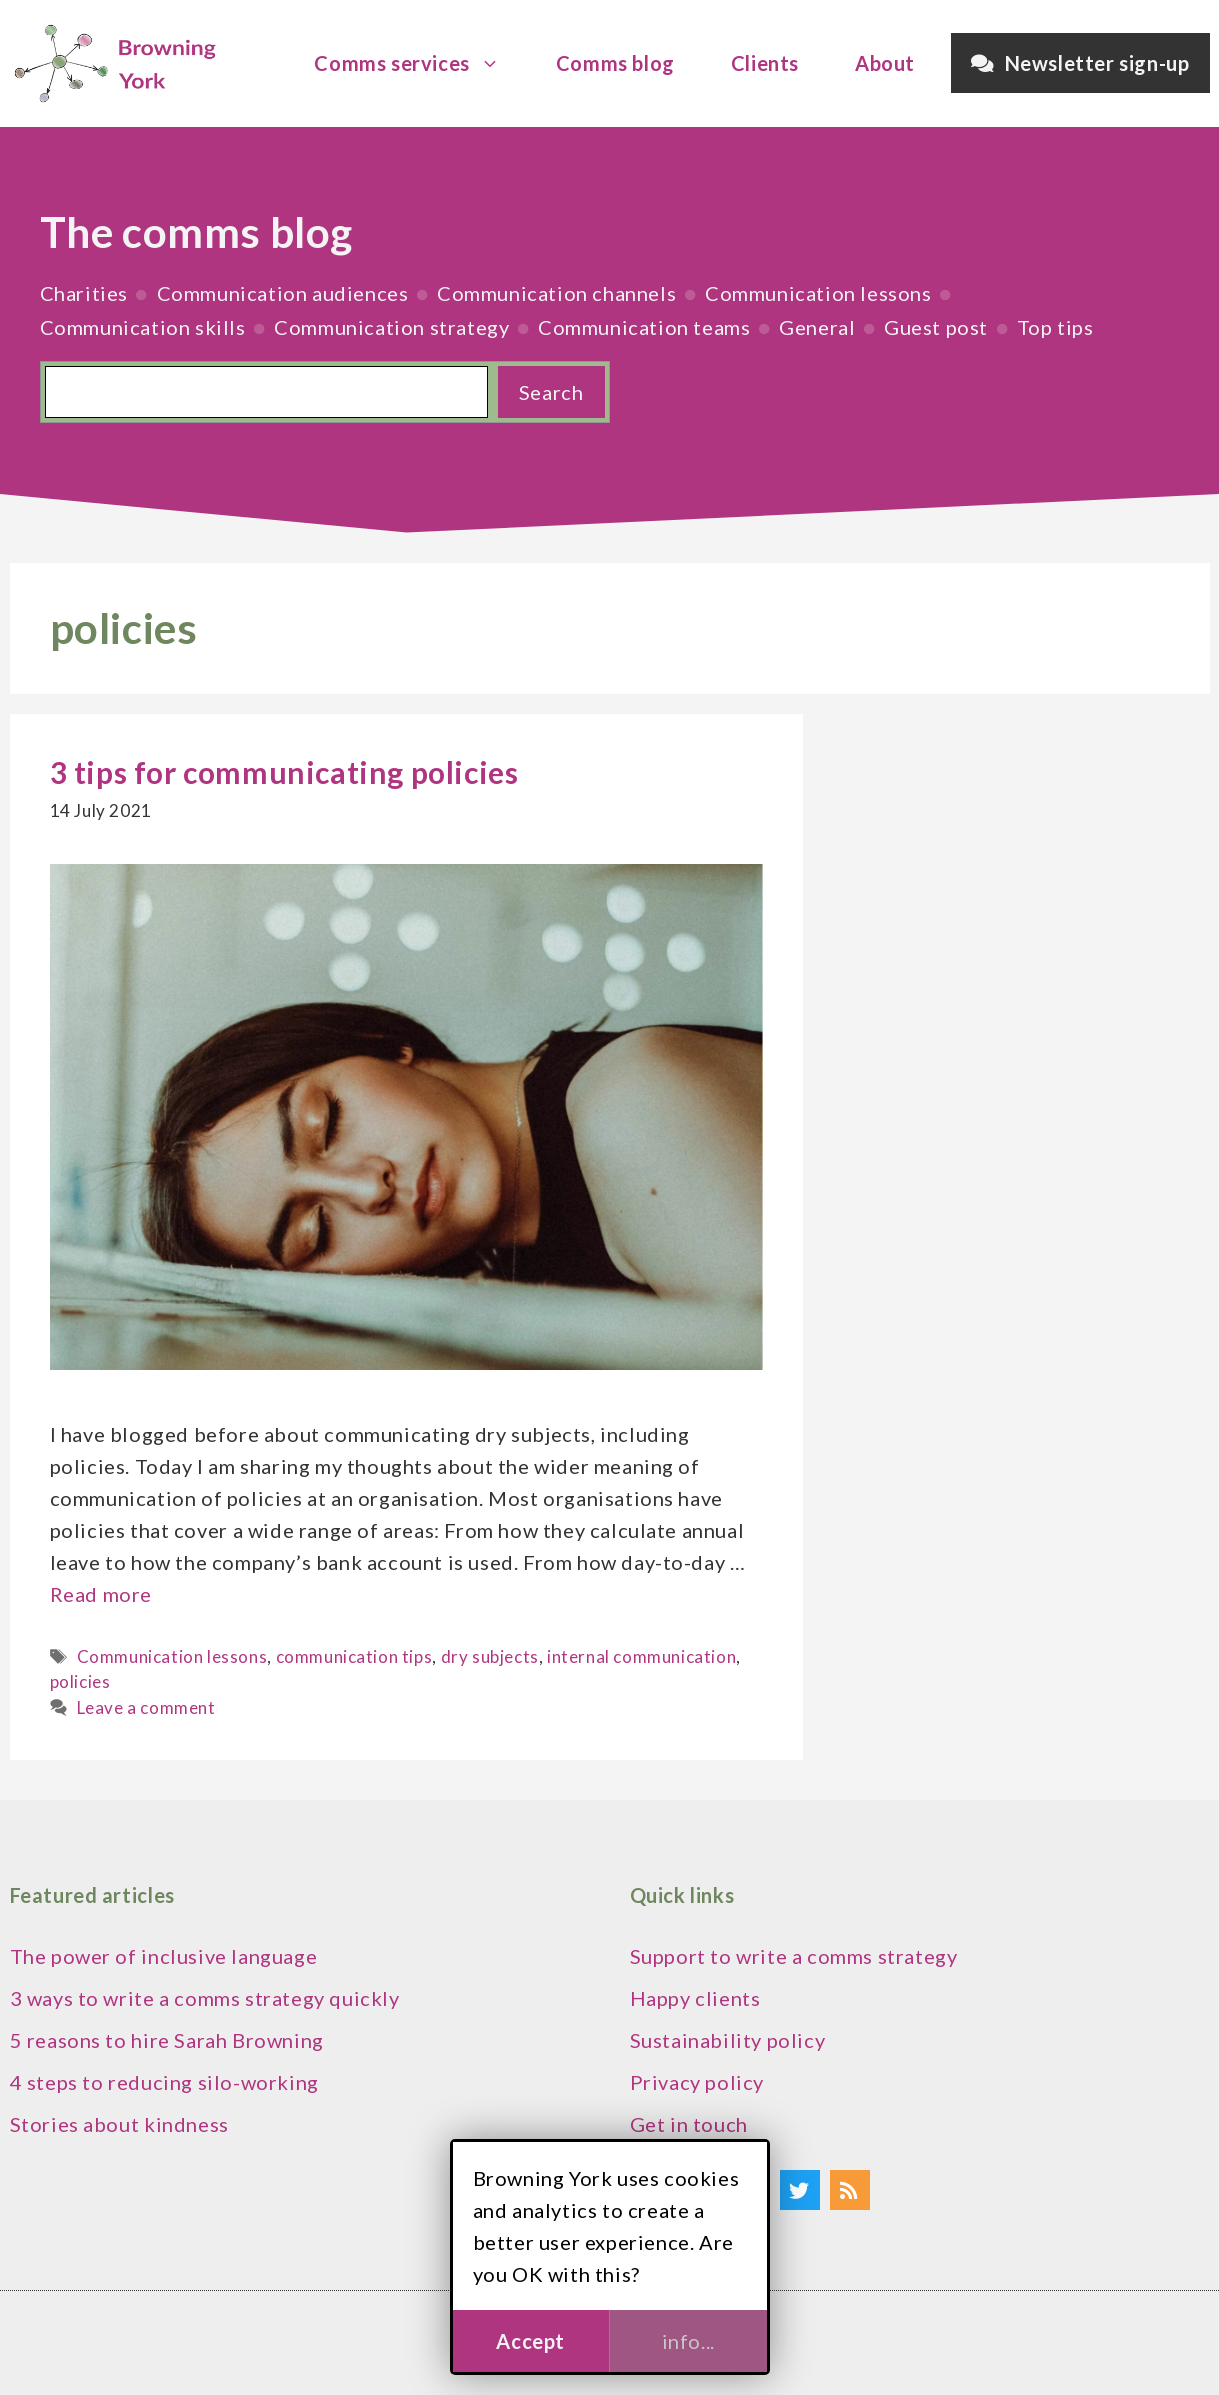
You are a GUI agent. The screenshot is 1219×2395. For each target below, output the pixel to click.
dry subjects (490, 1656)
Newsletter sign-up (1080, 63)
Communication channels (556, 293)
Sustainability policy (728, 2040)
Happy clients (695, 1998)
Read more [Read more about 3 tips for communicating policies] (101, 1594)
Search (551, 392)
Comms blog (615, 63)
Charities (84, 293)
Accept (530, 2341)
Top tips (1055, 327)
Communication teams (644, 327)
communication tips (354, 1656)
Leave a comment (146, 1707)
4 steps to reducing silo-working (164, 2082)
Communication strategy (391, 327)
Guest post (936, 327)
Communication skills (143, 327)
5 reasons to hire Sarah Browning (167, 2040)
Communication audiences (283, 293)
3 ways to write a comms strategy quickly (205, 1998)
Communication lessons (818, 293)
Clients (765, 63)
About (885, 63)
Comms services (416, 63)
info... (688, 2341)
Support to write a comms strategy (794, 1956)
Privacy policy (697, 2082)
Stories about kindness (119, 2124)
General (817, 327)
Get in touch (689, 2124)
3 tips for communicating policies (284, 772)
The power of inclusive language (164, 1956)
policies (80, 1681)
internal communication (641, 1656)
